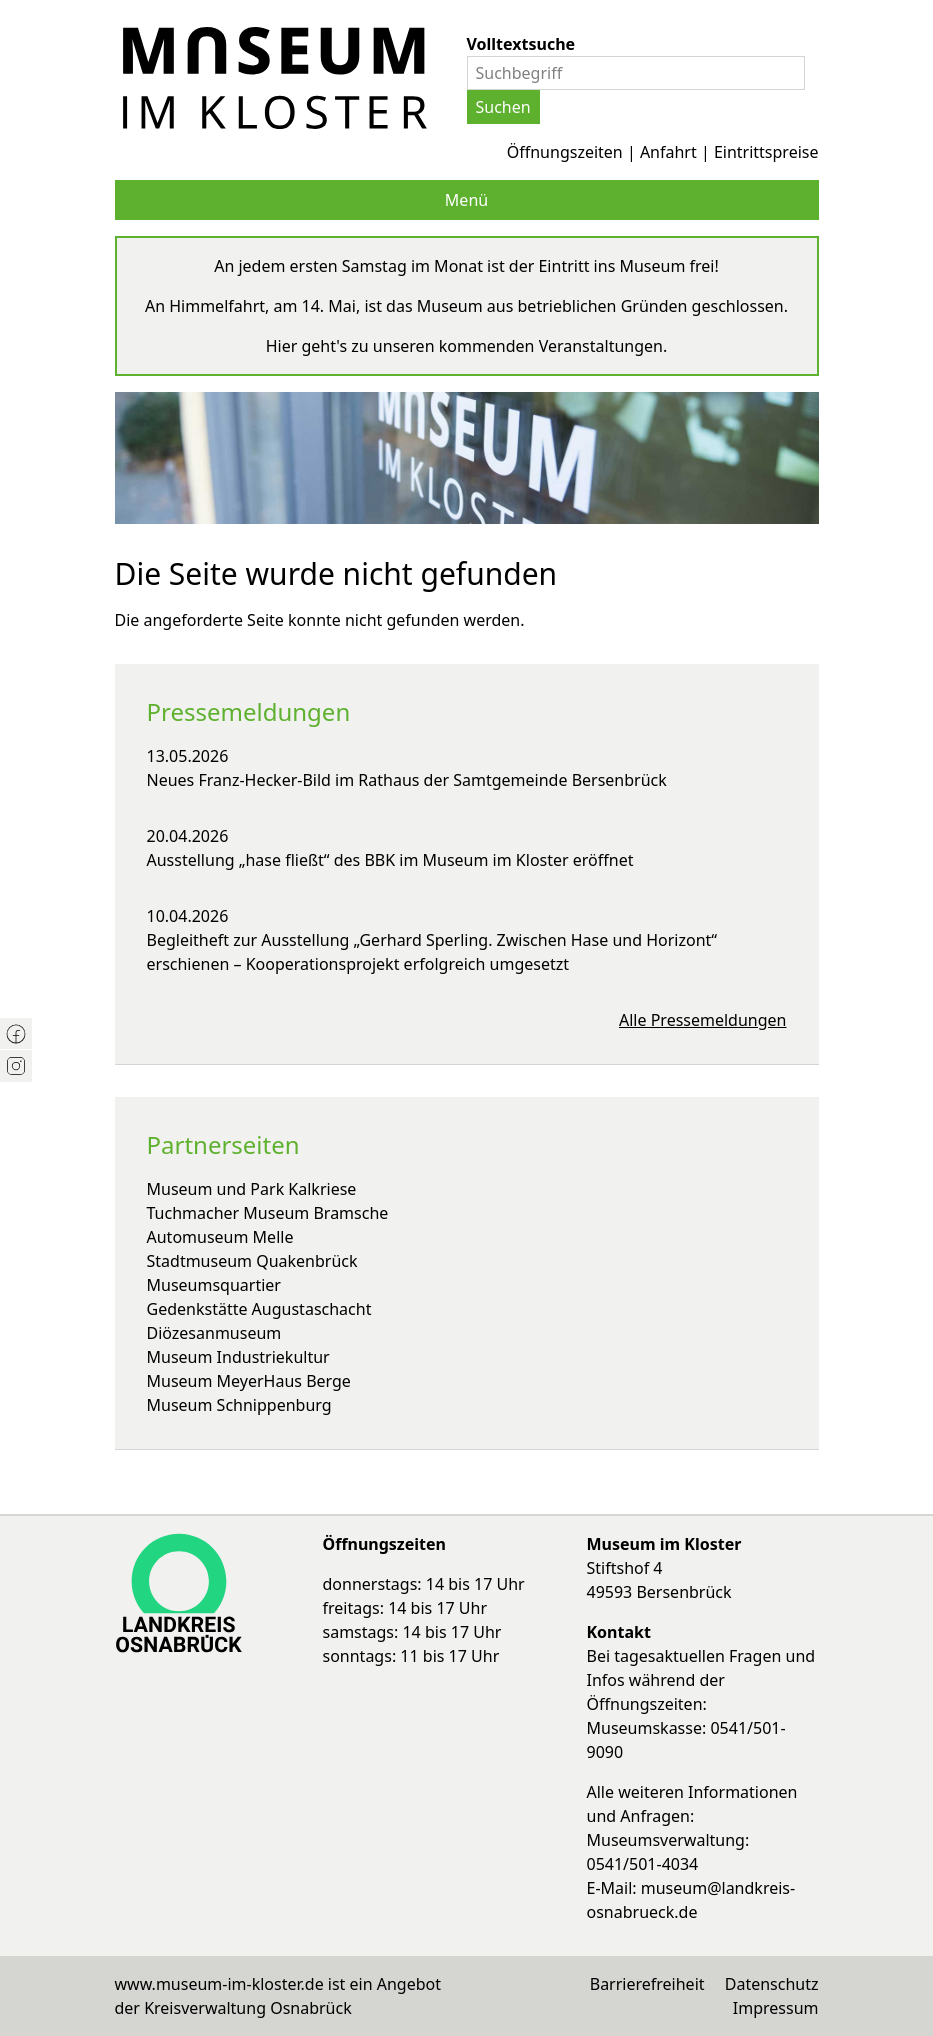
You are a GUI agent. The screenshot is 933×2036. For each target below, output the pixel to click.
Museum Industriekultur (238, 1357)
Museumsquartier (214, 1285)
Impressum (776, 2008)
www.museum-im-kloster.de (219, 1984)
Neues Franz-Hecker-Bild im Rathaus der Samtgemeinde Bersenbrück (407, 780)
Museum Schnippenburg (239, 1405)
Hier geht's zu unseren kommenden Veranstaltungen (464, 346)
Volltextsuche (521, 44)
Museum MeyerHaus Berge (249, 1381)
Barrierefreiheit (647, 1984)
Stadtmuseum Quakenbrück (252, 1261)
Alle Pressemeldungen (703, 1020)
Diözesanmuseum (214, 1333)
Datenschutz (772, 1984)
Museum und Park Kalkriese (252, 1189)
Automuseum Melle (220, 1237)
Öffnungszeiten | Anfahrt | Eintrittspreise (663, 152)
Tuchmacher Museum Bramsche (268, 1213)
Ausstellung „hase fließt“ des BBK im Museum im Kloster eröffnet (390, 860)
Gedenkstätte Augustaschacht (259, 1309)
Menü (466, 200)
